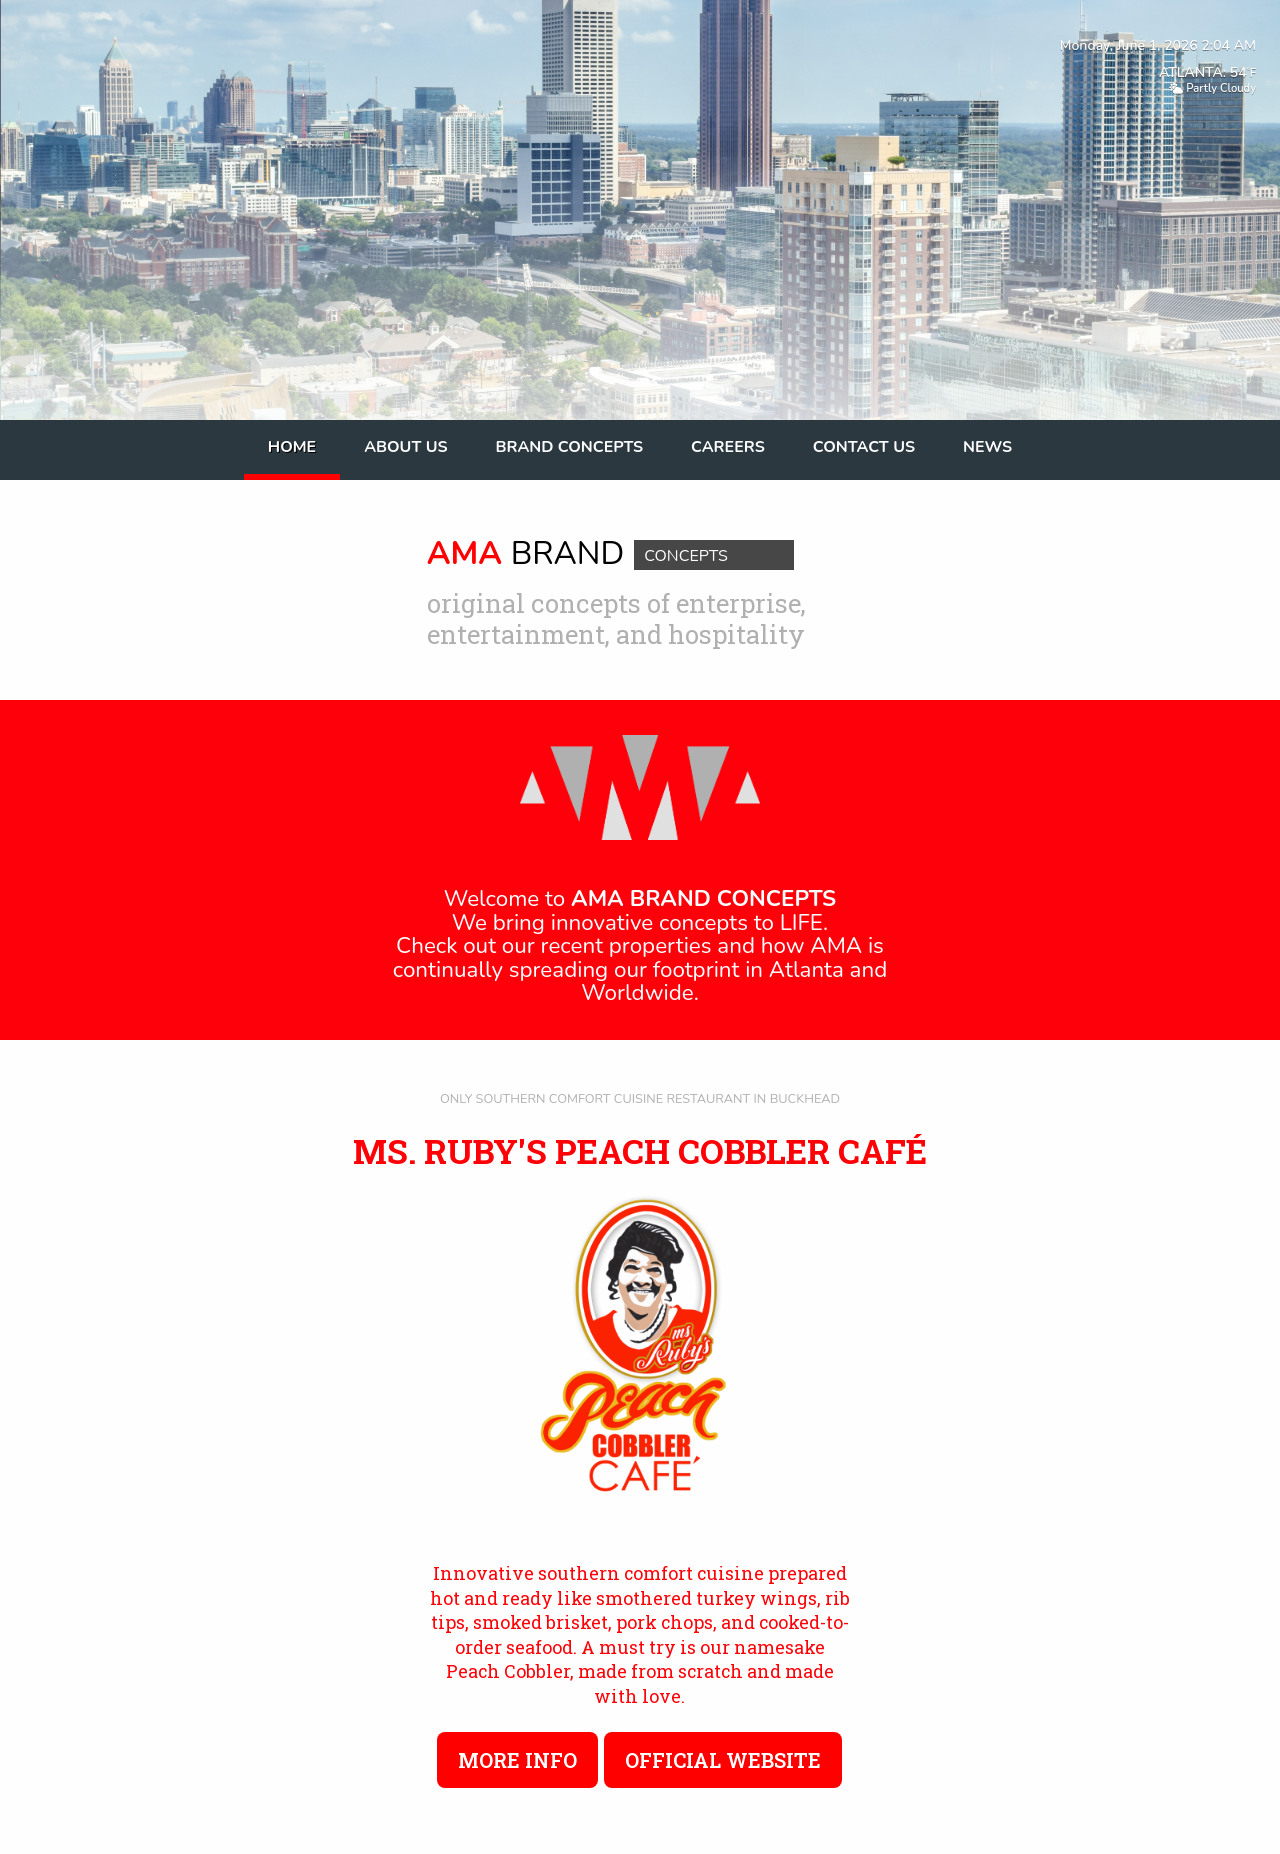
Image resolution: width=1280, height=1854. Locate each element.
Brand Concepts (569, 447)
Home (292, 447)
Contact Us (864, 447)
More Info (517, 1760)
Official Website (723, 1760)
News (987, 447)
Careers (728, 447)
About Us (405, 447)
